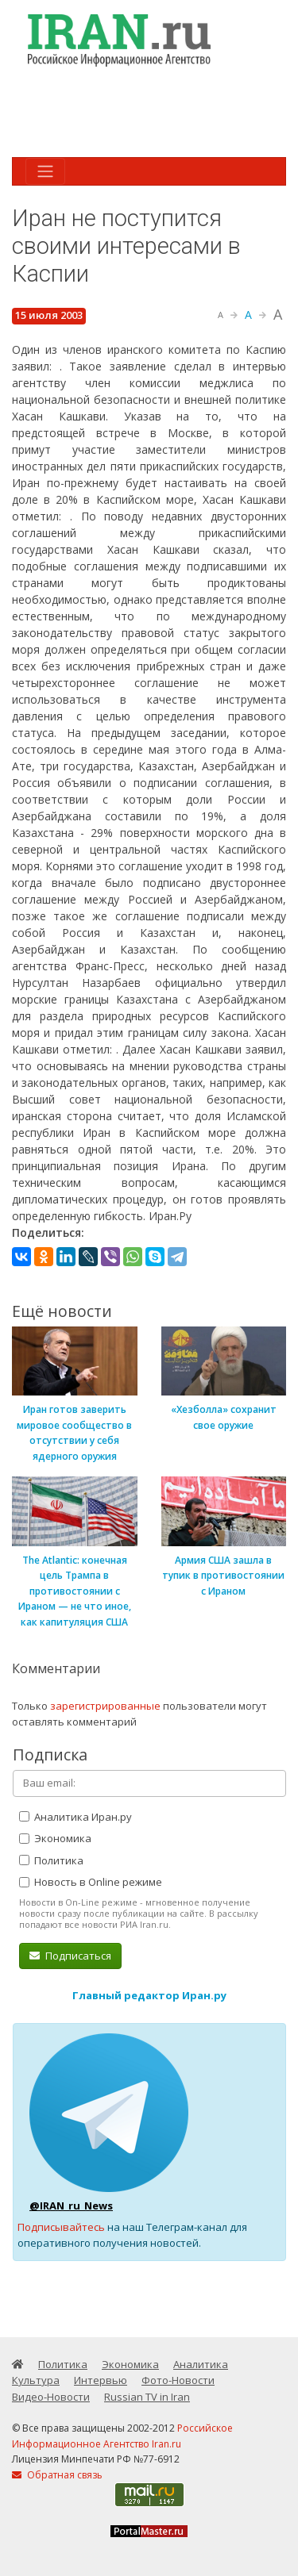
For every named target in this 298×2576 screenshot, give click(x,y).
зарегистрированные (105, 1706)
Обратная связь (57, 2475)
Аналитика (200, 2364)
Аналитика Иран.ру (75, 1817)
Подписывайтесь (61, 2227)
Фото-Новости (178, 2380)
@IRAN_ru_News (71, 2205)
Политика (51, 1860)
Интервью (100, 2380)
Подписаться (70, 1955)
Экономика (55, 1838)
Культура (36, 2380)
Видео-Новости (51, 2397)
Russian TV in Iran (147, 2397)
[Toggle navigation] (45, 171)
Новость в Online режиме (90, 1882)
